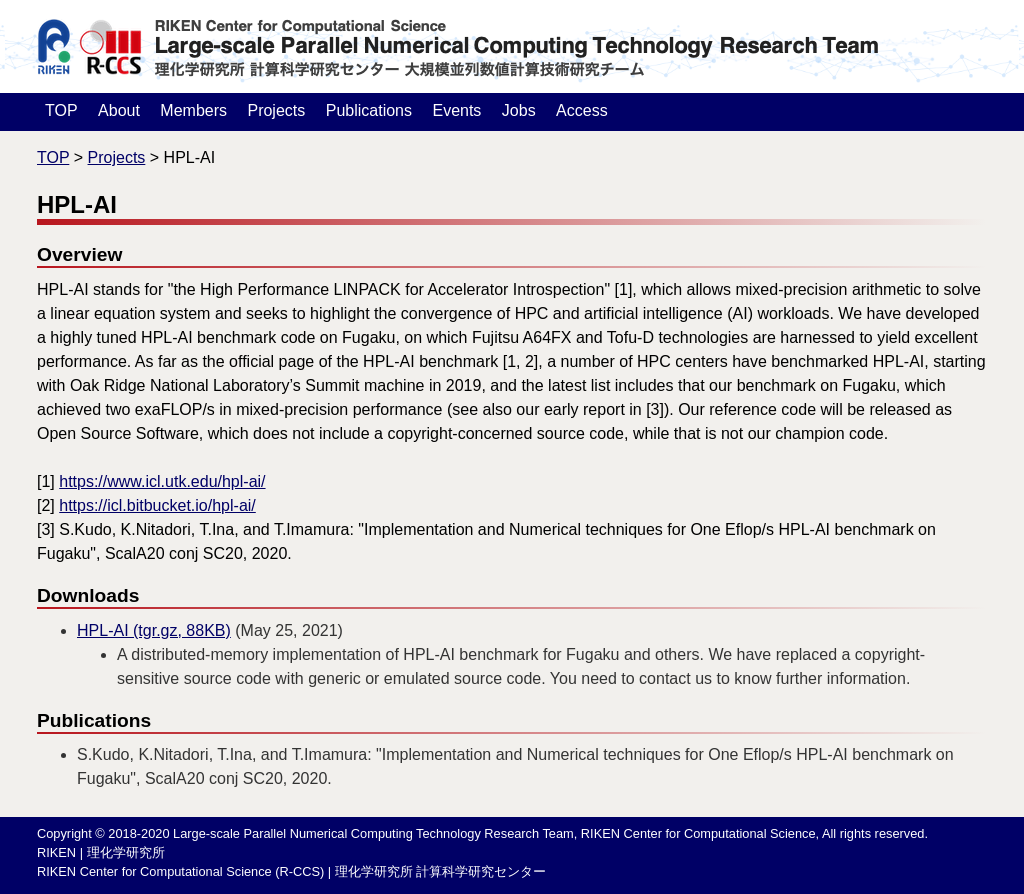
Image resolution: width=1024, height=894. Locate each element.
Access (582, 110)
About (119, 110)
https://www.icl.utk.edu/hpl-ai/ (162, 481)
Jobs (519, 110)
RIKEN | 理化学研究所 (101, 852)
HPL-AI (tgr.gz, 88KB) (154, 630)
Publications (369, 110)
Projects (276, 110)
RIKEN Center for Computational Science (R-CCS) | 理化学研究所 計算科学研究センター (291, 871)
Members (193, 110)
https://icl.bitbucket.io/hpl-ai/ (157, 505)
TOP (61, 110)
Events (456, 110)
